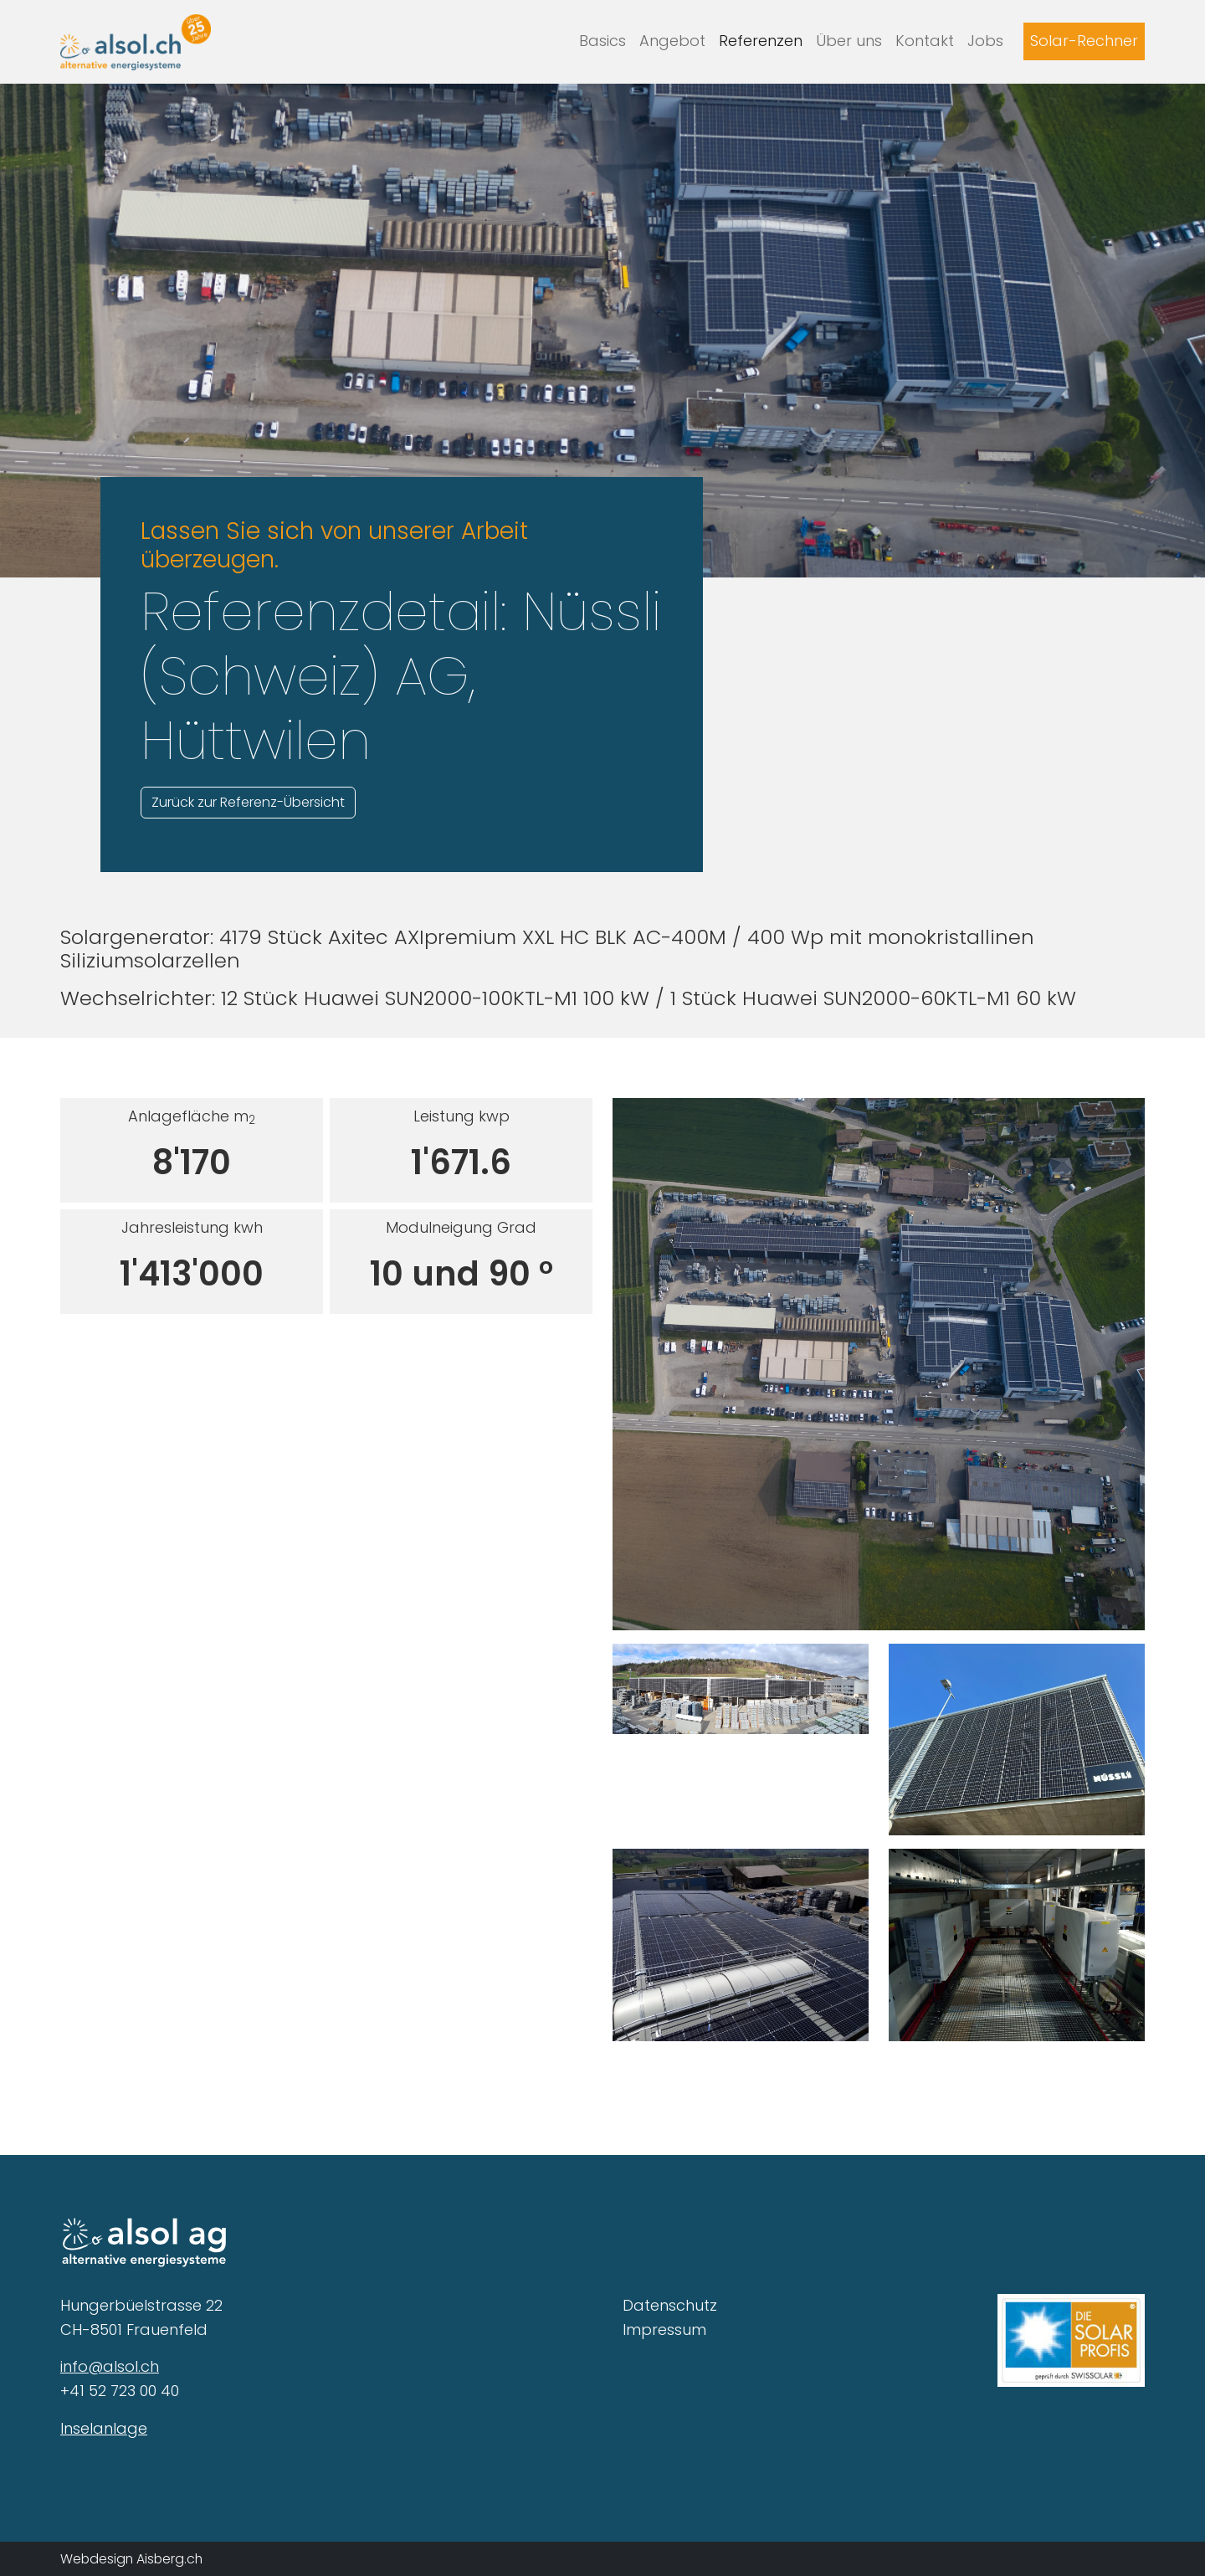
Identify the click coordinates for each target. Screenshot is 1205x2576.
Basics (602, 40)
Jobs (985, 40)
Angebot (672, 40)
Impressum (664, 2329)
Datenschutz (670, 2305)
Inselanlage (103, 2428)
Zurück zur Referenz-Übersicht (248, 802)
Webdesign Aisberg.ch (131, 2558)
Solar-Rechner (1084, 40)
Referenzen (760, 40)
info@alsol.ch (109, 2366)
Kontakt (924, 40)
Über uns (849, 40)
